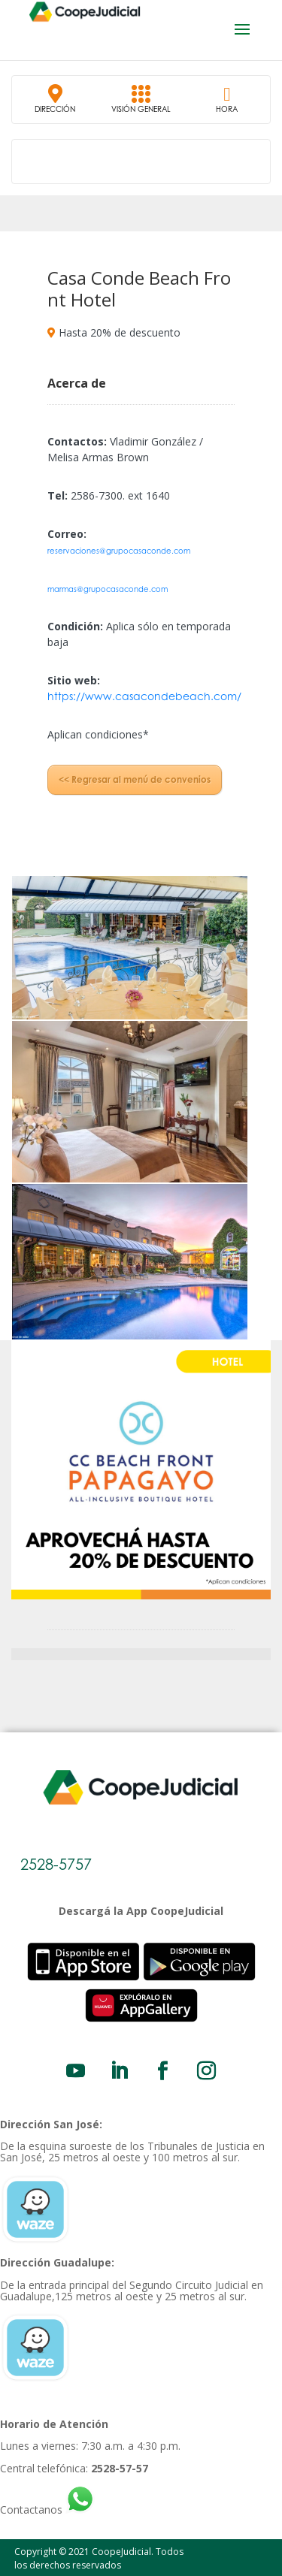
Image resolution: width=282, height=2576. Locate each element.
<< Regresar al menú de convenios (135, 779)
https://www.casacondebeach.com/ (144, 696)
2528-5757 (56, 1864)
